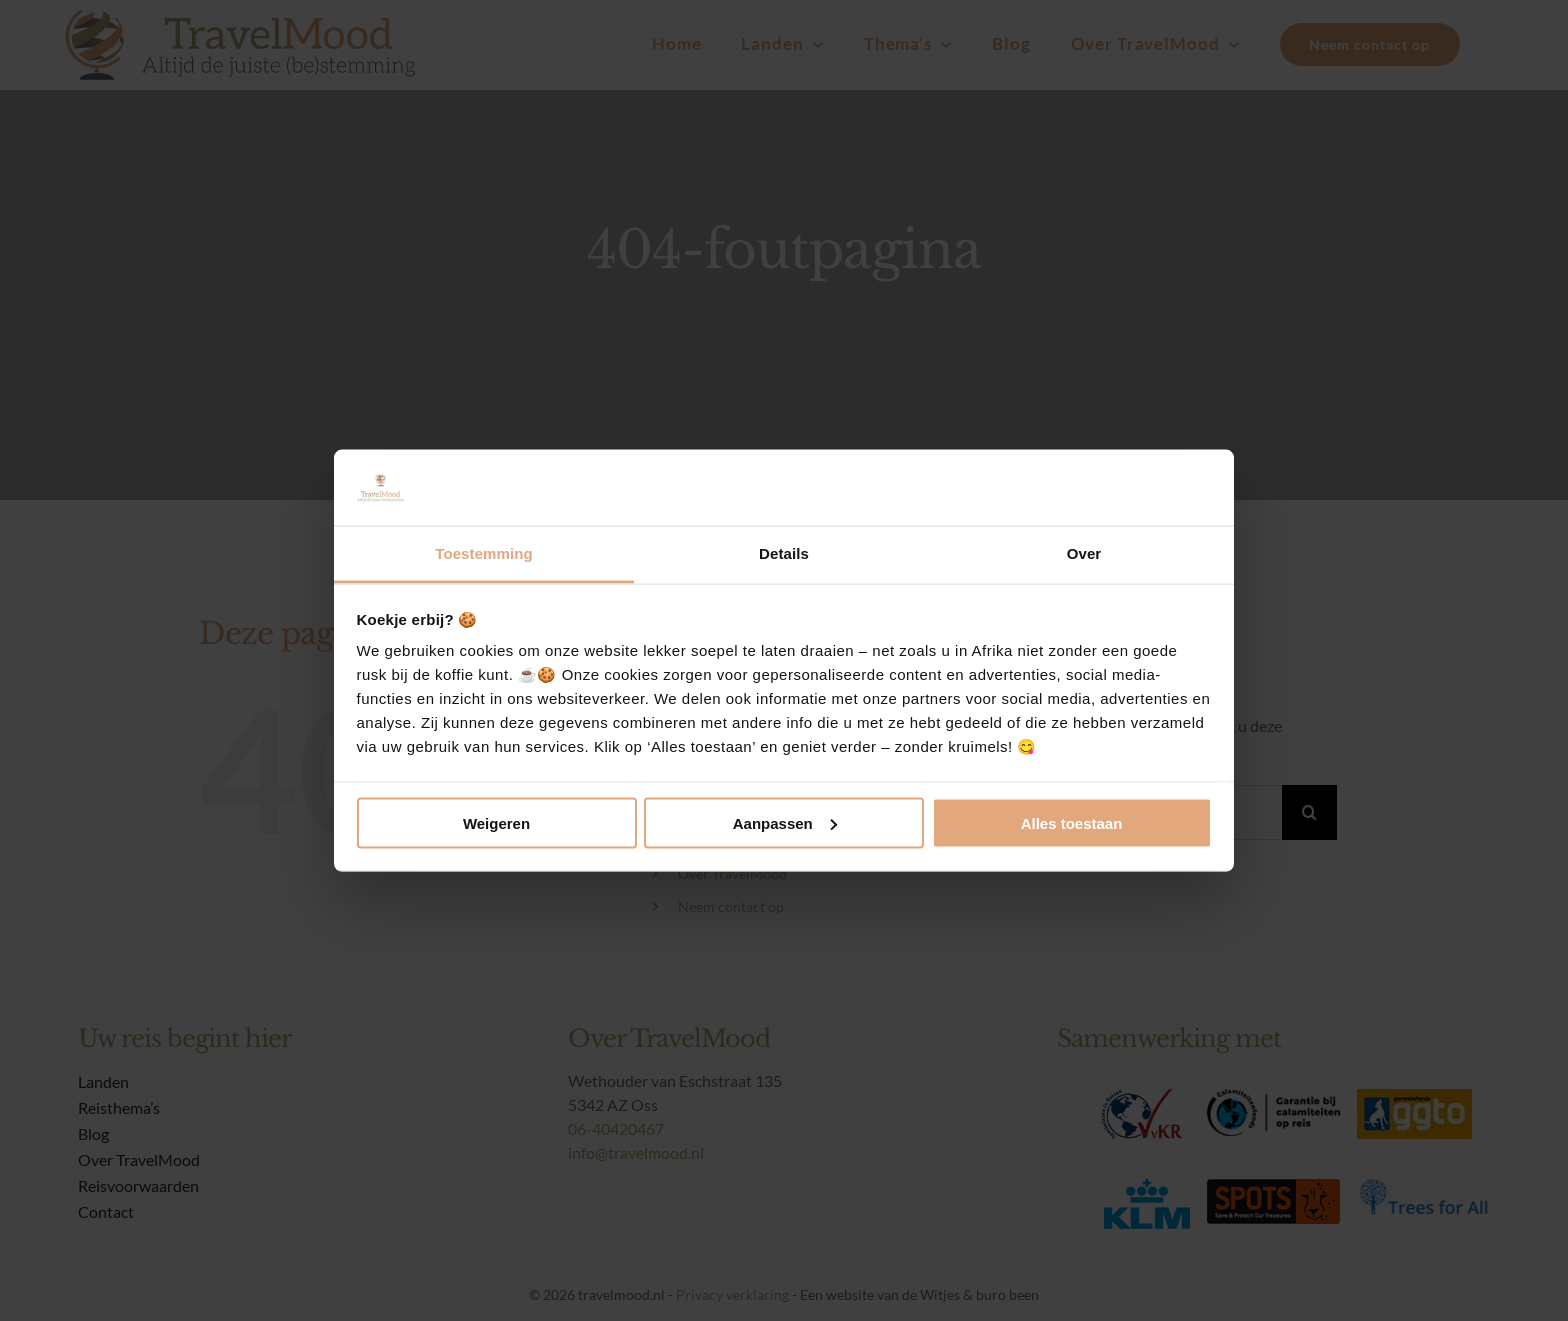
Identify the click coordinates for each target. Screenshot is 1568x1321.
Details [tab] (784, 553)
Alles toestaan (1072, 822)
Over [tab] (1084, 553)
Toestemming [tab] (484, 553)
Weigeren (496, 822)
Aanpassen (785, 822)
